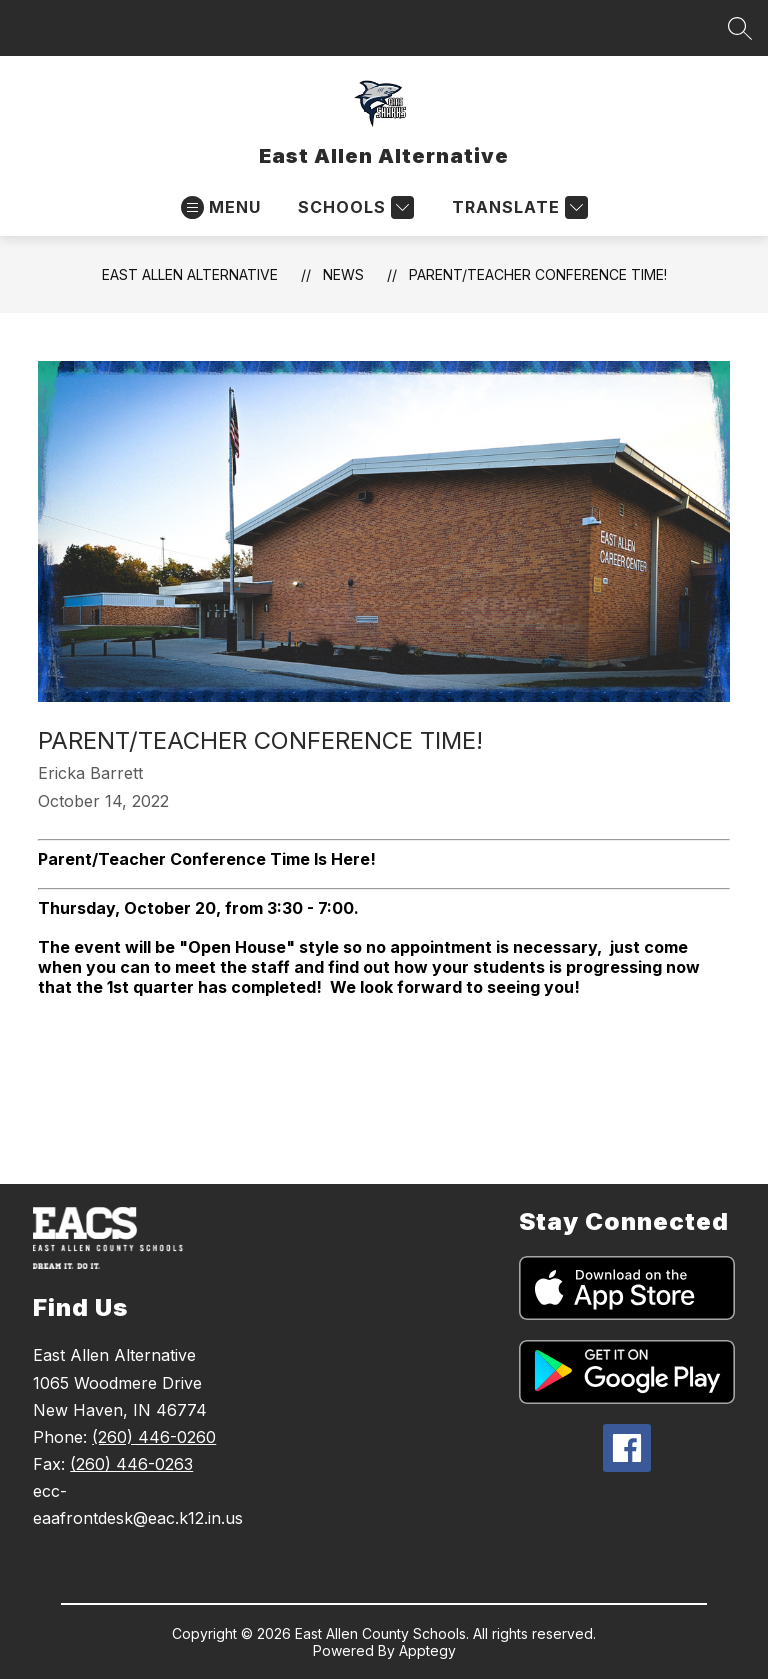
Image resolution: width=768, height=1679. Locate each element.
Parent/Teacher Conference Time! (538, 274)
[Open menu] (221, 207)
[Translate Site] (517, 207)
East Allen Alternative (190, 274)
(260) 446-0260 (154, 1437)
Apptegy (427, 1650)
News (343, 274)
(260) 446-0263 (131, 1464)
